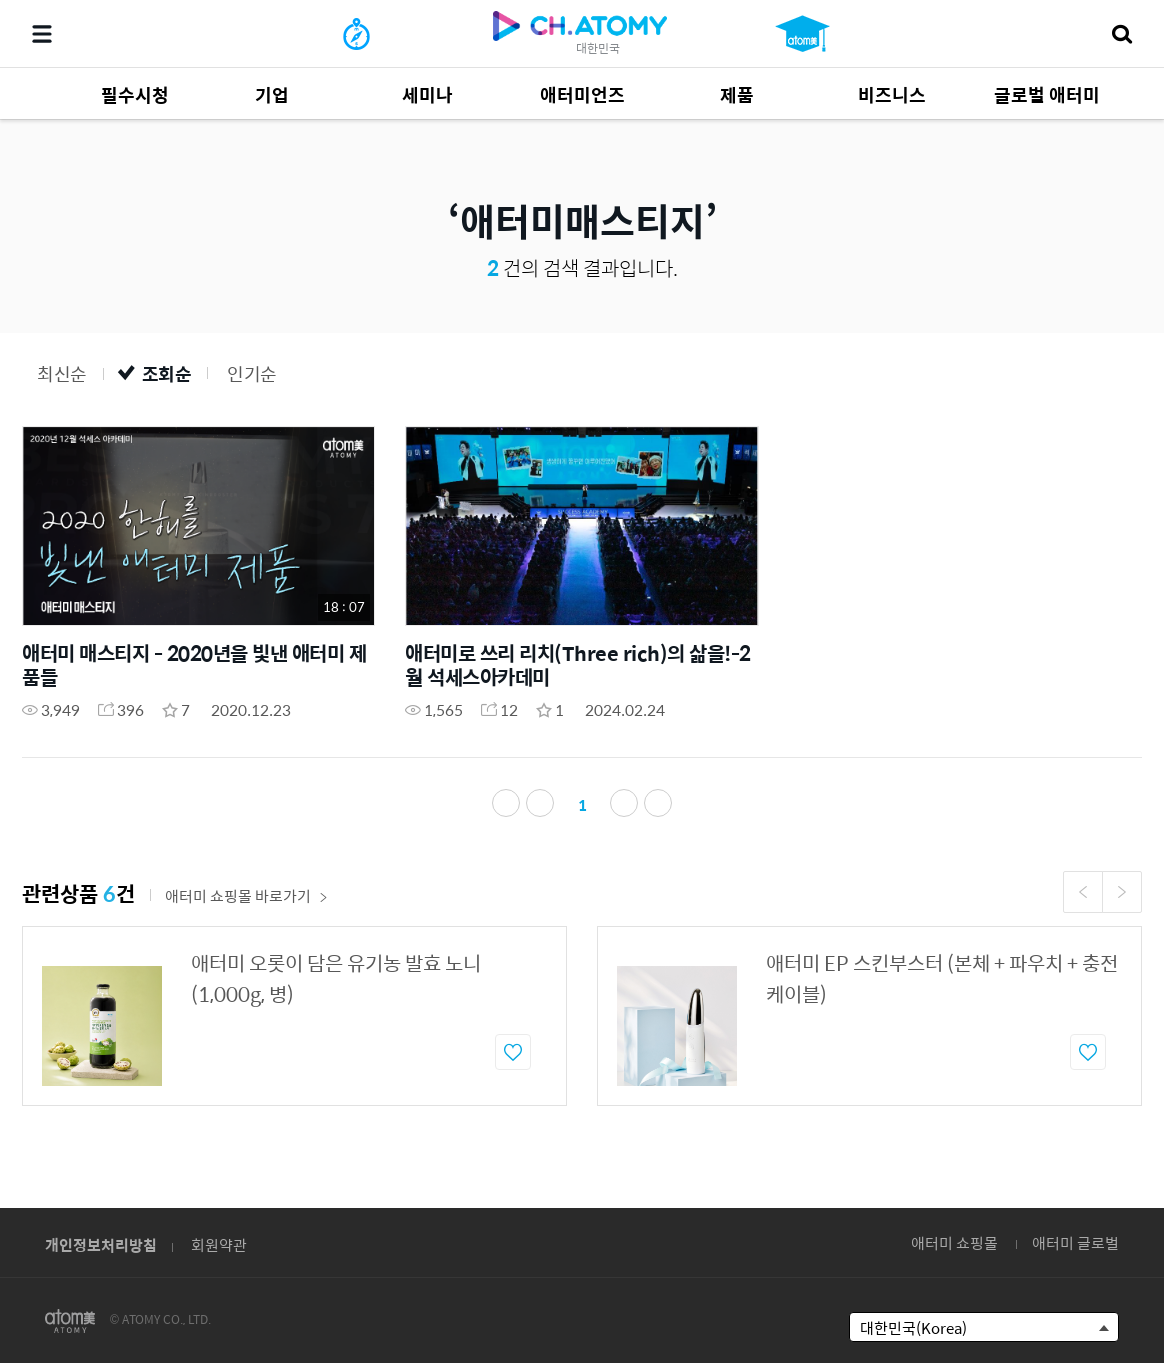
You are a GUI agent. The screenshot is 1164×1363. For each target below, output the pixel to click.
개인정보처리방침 (101, 1244)
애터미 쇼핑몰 (954, 1242)
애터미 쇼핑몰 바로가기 (246, 895)
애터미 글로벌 (1075, 1242)
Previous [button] (1083, 892)
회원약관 (219, 1244)
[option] (294, 1016)
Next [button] (1122, 892)
